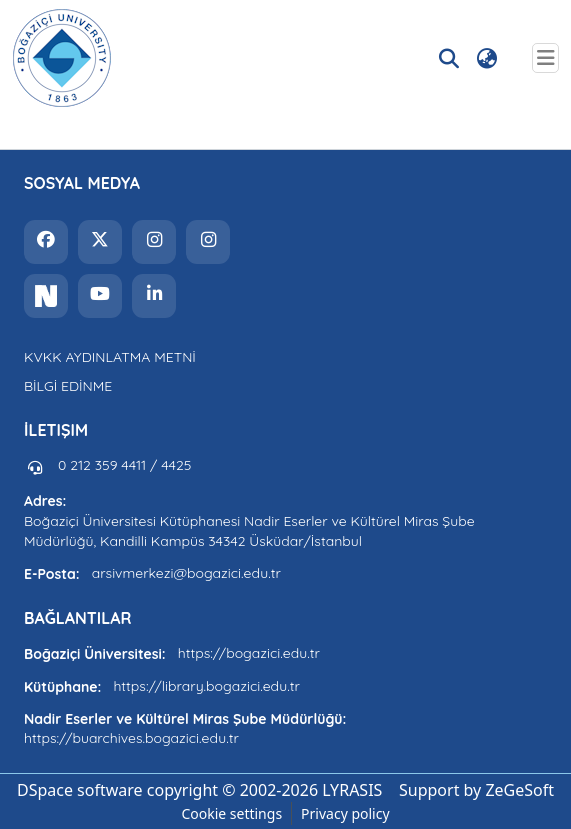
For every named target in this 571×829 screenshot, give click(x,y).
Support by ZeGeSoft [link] (476, 790)
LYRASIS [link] (352, 790)
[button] (62, 58)
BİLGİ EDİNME (68, 386)
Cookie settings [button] (231, 813)
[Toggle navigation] (545, 58)
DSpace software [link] (80, 790)
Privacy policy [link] (345, 813)
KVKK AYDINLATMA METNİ (110, 357)
